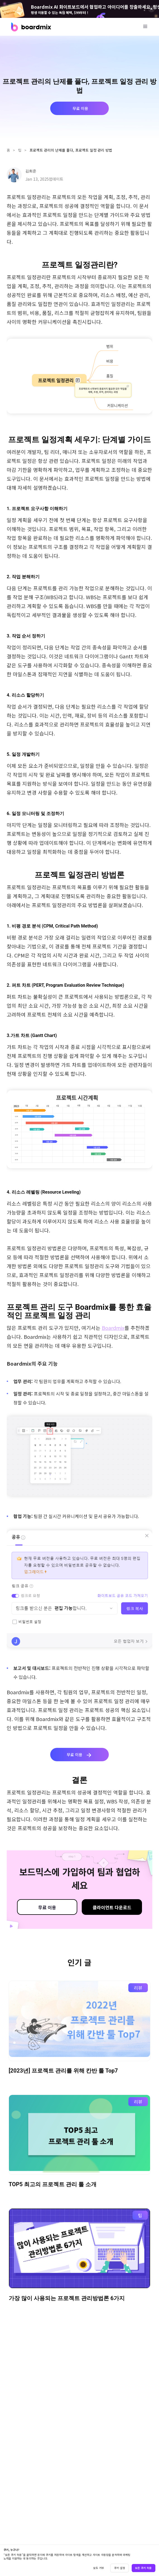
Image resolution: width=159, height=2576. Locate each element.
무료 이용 (47, 1907)
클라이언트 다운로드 (112, 1907)
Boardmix (113, 1327)
